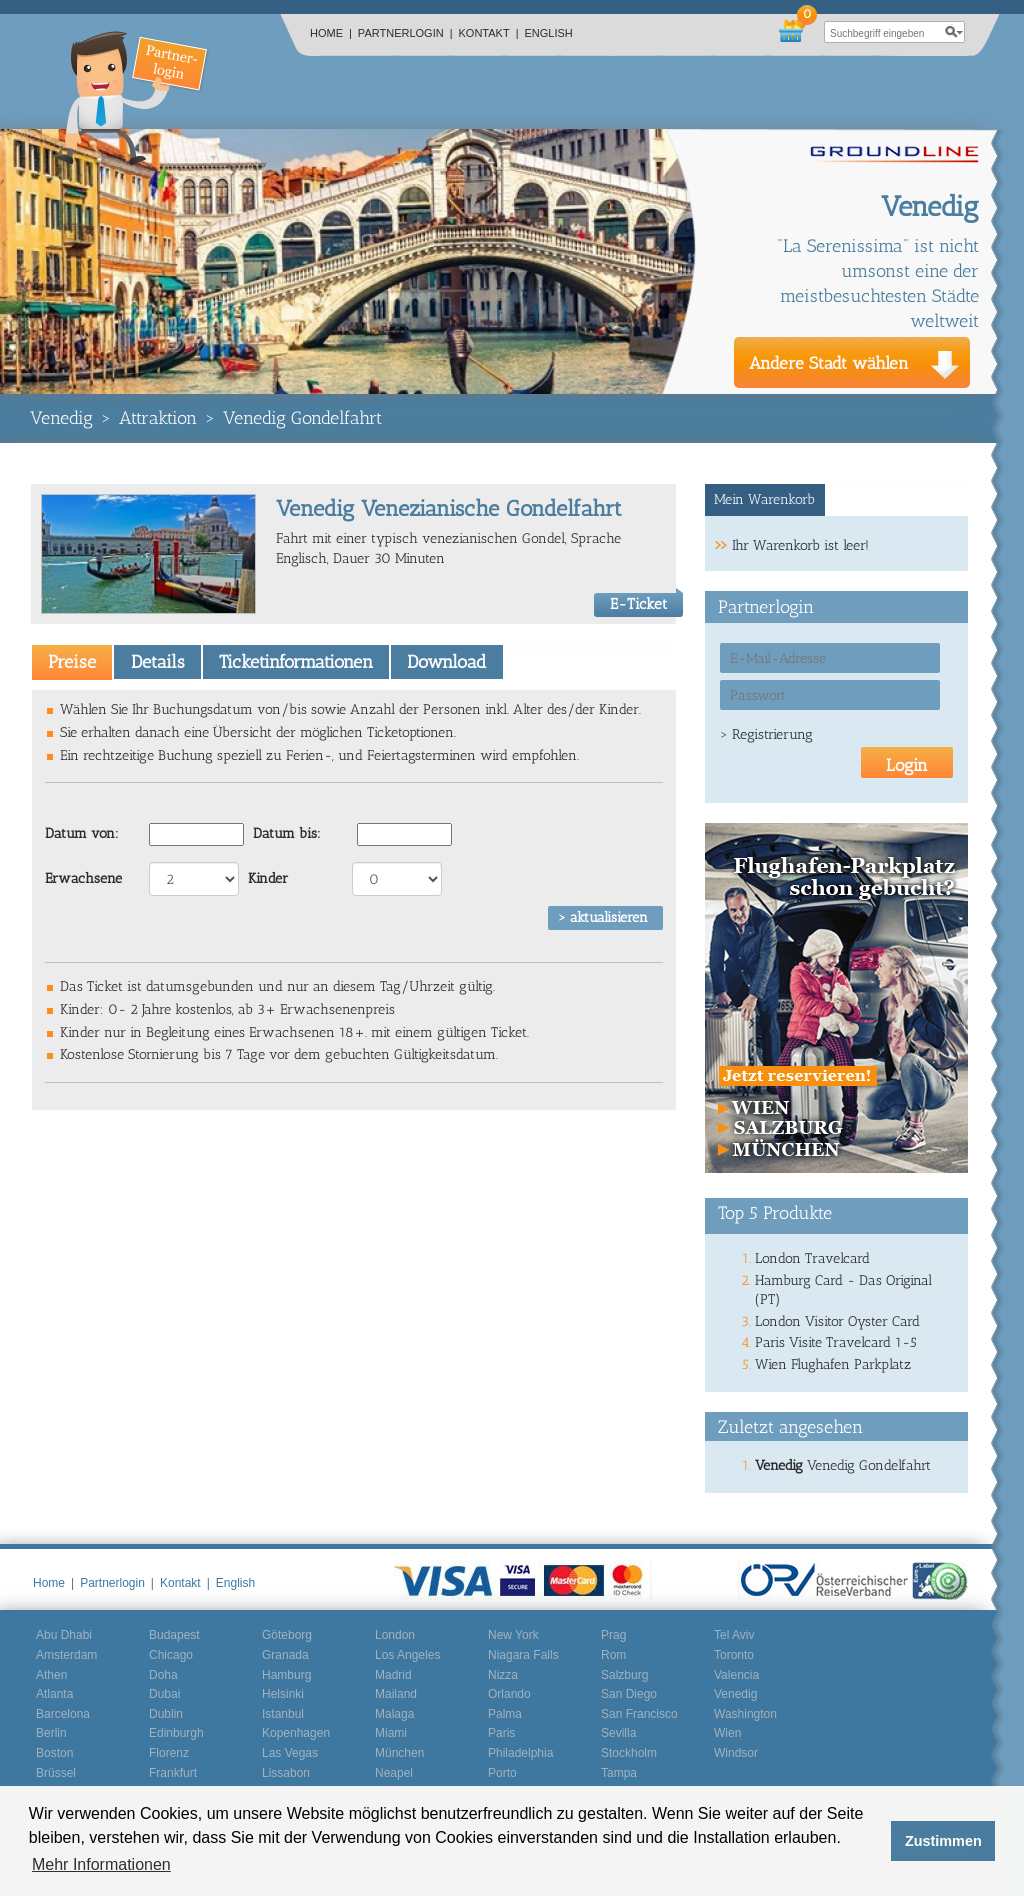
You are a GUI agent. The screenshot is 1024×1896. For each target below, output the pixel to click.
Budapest (174, 1635)
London (395, 1635)
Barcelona (63, 1714)
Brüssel (56, 1773)
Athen (51, 1675)
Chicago (171, 1655)
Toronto (734, 1655)
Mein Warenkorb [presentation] (764, 499)
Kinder (268, 878)
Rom (613, 1655)
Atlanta (54, 1694)
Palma (505, 1714)
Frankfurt (173, 1773)
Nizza (503, 1675)
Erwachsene (83, 878)
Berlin (51, 1733)
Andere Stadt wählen (829, 363)
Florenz (169, 1753)
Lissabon (286, 1773)
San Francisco (639, 1714)
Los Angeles (407, 1655)
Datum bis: (287, 833)
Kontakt (489, 33)
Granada (285, 1655)
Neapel (394, 1773)
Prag (613, 1635)
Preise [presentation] (72, 662)
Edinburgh (176, 1733)
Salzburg (624, 1675)
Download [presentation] (446, 662)
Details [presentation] (158, 662)
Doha (163, 1675)
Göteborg (287, 1635)
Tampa (619, 1773)
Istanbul (283, 1714)
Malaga (394, 1714)
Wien (727, 1733)
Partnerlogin (405, 33)
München (399, 1753)
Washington (745, 1714)
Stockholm (629, 1753)
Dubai (164, 1694)
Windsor (736, 1753)
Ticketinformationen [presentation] (296, 662)
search (954, 32)
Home (331, 33)
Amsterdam (66, 1655)
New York (513, 1635)
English (549, 33)
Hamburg (286, 1675)
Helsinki (283, 1694)
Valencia (736, 1675)
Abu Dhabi (64, 1635)
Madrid (393, 1675)
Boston (54, 1753)
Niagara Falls (523, 1655)
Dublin (166, 1714)
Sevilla (618, 1733)
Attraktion (158, 418)
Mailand (396, 1694)
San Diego (629, 1694)
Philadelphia (520, 1753)
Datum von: (82, 833)
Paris (501, 1733)
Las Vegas (290, 1753)
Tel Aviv (734, 1635)
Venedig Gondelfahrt (302, 418)
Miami (391, 1733)
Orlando (509, 1694)
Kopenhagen (296, 1733)
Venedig (61, 418)
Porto (502, 1773)
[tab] (72, 662)
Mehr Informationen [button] (101, 1864)
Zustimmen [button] (943, 1841)
